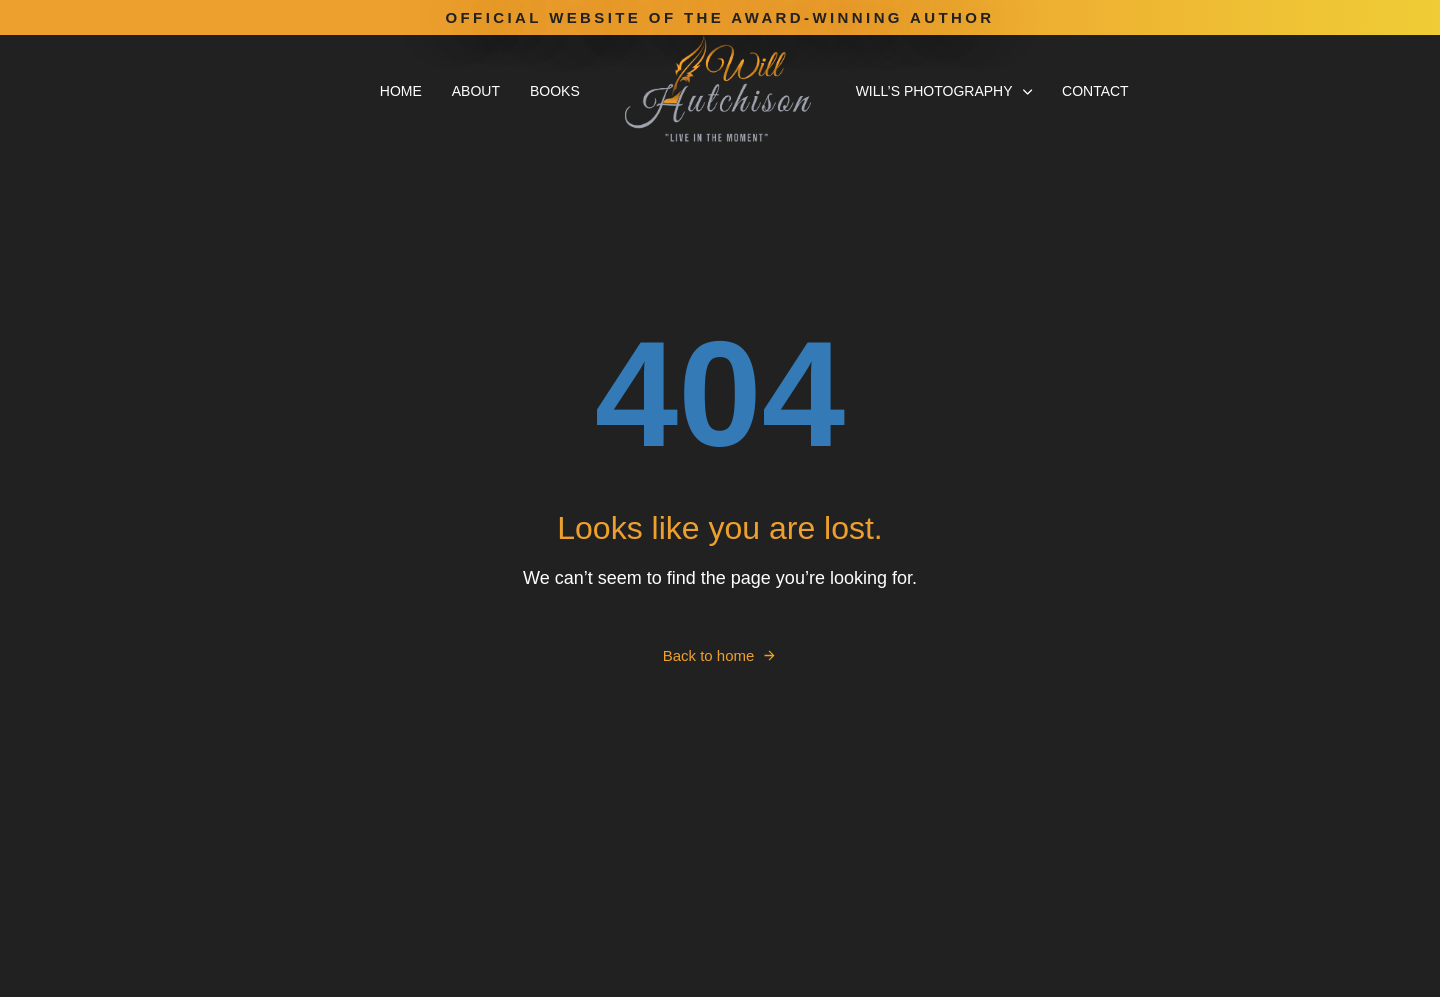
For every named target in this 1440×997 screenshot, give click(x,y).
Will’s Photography (944, 91)
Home (401, 91)
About (476, 91)
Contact (1095, 91)
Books (555, 91)
